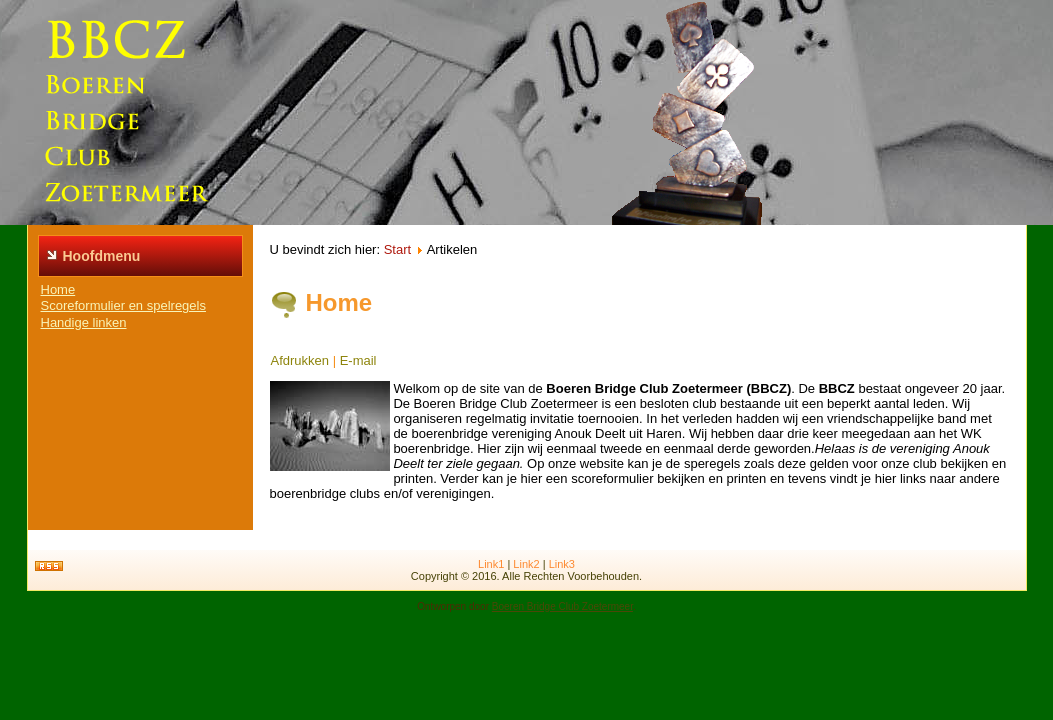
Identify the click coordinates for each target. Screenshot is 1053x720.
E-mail (358, 360)
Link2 (526, 564)
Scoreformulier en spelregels (123, 305)
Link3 (562, 564)
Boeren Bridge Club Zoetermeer (562, 606)
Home (58, 289)
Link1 (491, 564)
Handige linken (84, 322)
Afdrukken (300, 360)
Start (397, 249)
